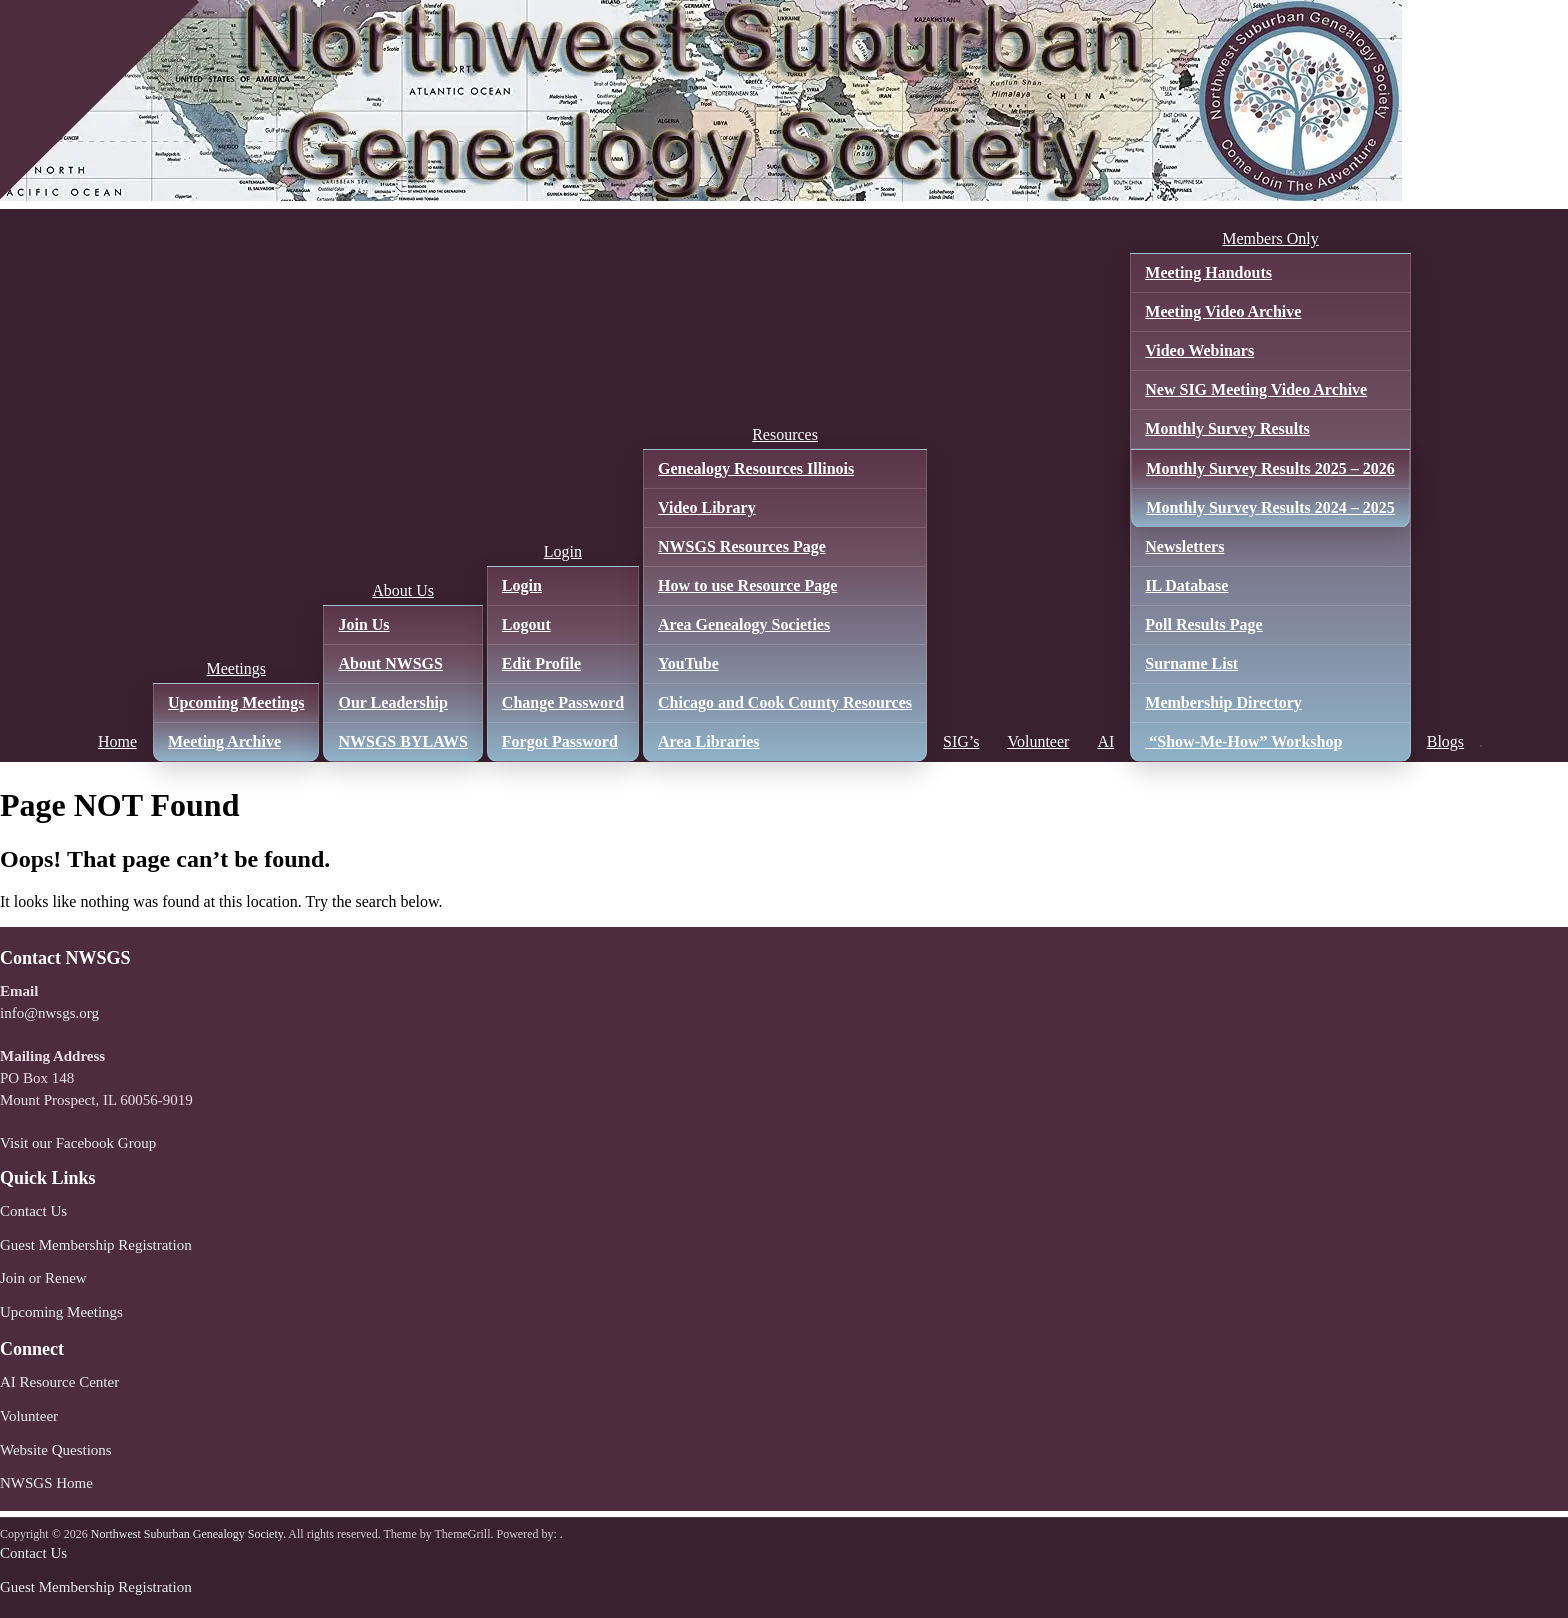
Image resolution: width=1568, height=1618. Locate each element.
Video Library (707, 507)
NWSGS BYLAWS (402, 741)
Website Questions (56, 1450)
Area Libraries (708, 741)
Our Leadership (393, 702)
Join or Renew (43, 1278)
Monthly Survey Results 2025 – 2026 (1270, 468)
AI (1105, 741)
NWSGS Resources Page (742, 546)
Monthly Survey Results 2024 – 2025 (1270, 507)
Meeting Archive (224, 741)
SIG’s (961, 741)
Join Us (363, 624)
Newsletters (1184, 546)
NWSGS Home (46, 1483)
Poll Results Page (1203, 624)
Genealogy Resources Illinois (756, 468)
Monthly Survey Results (1227, 428)
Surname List (1191, 663)
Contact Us (33, 1211)
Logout (526, 624)
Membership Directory (1223, 702)
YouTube (688, 663)
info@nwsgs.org (49, 1013)
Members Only (1270, 238)
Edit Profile (541, 663)
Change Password (563, 702)
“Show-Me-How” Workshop (1243, 741)
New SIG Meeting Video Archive (1256, 389)
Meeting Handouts (1208, 272)
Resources (785, 434)
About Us (403, 590)
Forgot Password (560, 741)
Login (563, 551)
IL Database (1186, 585)
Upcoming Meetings (236, 702)
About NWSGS (390, 663)
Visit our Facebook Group (78, 1143)
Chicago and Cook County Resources (785, 702)
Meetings (236, 668)
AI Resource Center (59, 1382)
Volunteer (1038, 741)
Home (117, 741)
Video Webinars (1199, 350)
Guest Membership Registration (96, 1245)
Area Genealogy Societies (744, 624)
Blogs (1445, 741)
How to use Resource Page (747, 585)
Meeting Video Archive (1223, 311)
